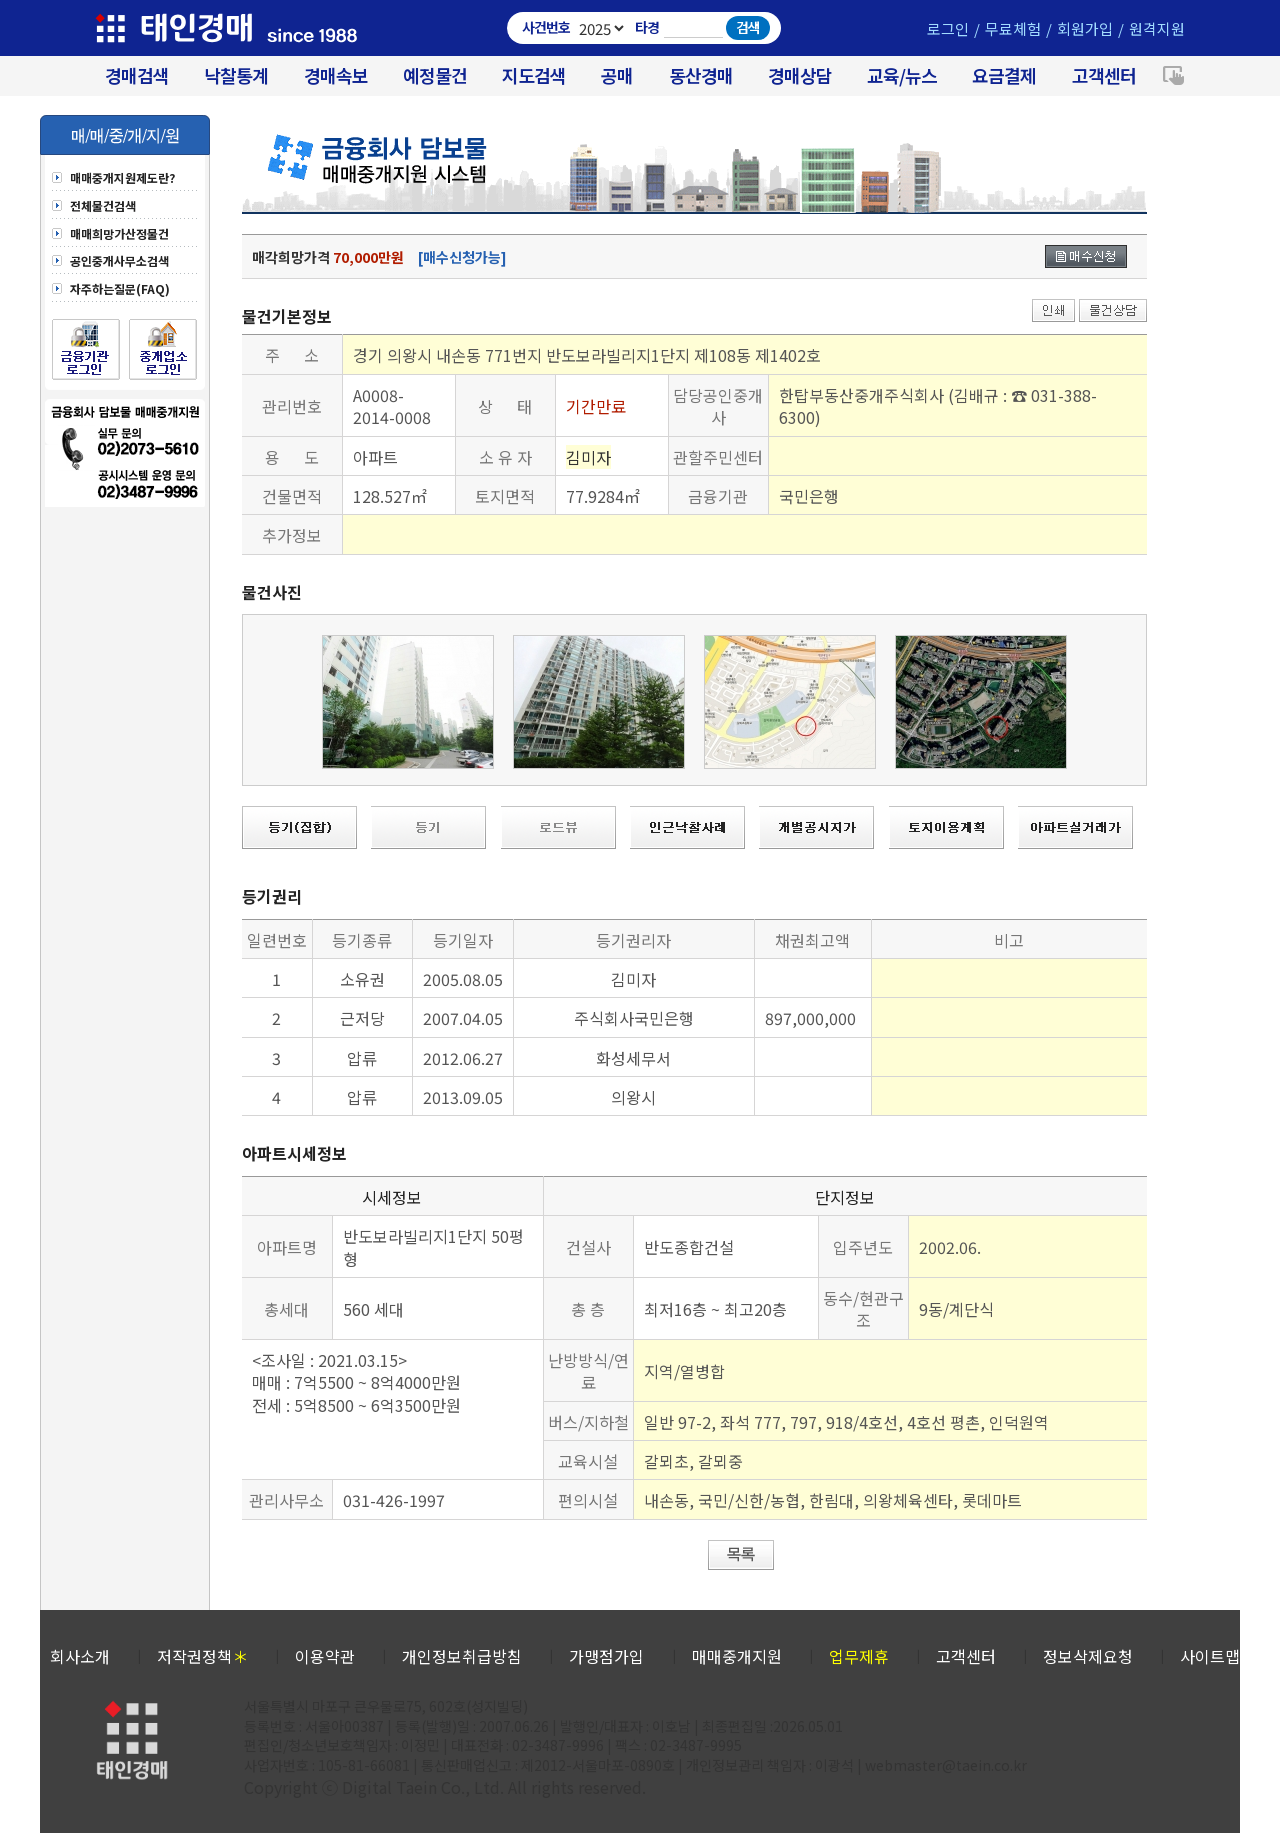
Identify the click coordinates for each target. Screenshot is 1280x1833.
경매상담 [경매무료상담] (800, 75)
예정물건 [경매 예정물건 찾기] (435, 75)
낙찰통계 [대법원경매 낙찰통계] (236, 75)
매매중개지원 (737, 1656)
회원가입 (1085, 28)
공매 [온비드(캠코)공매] (617, 75)
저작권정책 (202, 1656)
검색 (748, 27)
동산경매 (701, 75)
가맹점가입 (606, 1656)
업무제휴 (859, 1656)
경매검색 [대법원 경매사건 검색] (137, 75)
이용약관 (325, 1656)
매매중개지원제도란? (122, 178)
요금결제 (1004, 75)
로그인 (948, 28)
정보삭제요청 (1088, 1656)
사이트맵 (1210, 1656)
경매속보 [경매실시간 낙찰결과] (336, 75)
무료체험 (1013, 28)
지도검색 (534, 75)
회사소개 (80, 1656)
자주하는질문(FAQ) (120, 289)
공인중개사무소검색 (119, 261)
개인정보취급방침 (462, 1656)
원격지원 (1157, 28)
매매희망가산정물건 (119, 234)
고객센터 (1104, 75)
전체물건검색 (103, 206)
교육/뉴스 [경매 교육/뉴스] (902, 75)
